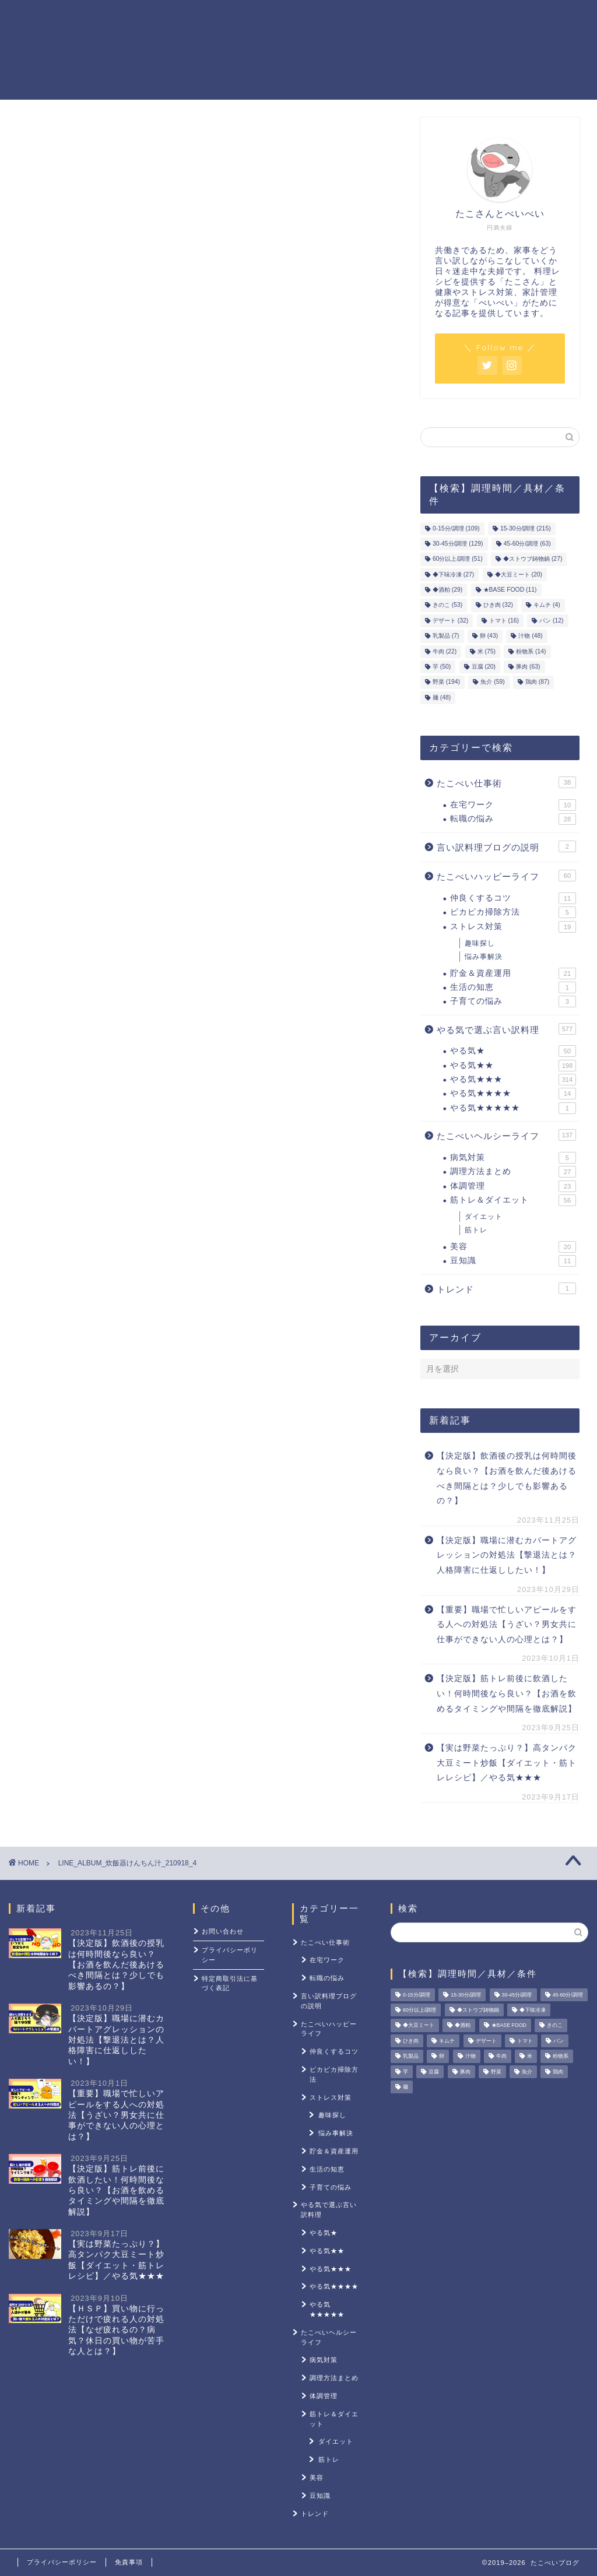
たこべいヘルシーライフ (506, 1135)
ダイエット (484, 1217)
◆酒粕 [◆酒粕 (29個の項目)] (447, 589)
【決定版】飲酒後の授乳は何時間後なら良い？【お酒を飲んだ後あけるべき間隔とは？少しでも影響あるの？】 (507, 1478)
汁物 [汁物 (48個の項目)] (530, 636)
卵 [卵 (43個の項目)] (489, 636)
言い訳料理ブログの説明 (506, 846)
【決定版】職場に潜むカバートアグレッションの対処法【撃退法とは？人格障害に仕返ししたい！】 (507, 1555)
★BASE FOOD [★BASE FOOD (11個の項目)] (510, 589)
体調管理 (513, 1186)
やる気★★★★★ (513, 1108)
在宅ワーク (513, 805)
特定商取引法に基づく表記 (230, 1983)
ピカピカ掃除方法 (513, 912)
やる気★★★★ (513, 1093)
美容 (513, 1247)
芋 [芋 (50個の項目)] (442, 666)
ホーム (156, 18)
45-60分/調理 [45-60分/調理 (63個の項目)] (527, 543)
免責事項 (129, 2562)
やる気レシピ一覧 (225, 18)
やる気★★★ (513, 1079)
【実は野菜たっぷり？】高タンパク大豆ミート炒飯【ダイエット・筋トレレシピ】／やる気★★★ (507, 1763)
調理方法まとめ (513, 1172)
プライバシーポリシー (230, 1954)
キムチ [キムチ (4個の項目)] (546, 605)
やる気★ (513, 1051)
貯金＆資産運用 (312, 18)
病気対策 (513, 1158)
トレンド (506, 1288)
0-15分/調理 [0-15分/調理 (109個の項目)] (456, 528)
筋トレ (476, 1230)
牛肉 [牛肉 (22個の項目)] (444, 651)
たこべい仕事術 (506, 782)
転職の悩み (513, 819)
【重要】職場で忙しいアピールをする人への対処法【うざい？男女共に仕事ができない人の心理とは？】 (507, 1624)
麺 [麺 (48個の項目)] (442, 697)
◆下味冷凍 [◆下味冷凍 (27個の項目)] (453, 574)
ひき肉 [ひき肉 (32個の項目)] (498, 605)
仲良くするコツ (513, 898)
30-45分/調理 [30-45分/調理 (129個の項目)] (458, 543)
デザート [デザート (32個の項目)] (450, 620)
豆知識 (513, 1261)
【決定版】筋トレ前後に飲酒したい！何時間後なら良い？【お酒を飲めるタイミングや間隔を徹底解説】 (507, 1693)
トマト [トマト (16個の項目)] (504, 620)
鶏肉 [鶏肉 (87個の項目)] (537, 682)
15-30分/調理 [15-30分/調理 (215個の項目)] (525, 528)
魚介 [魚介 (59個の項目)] (492, 682)
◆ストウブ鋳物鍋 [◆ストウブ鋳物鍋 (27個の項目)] (532, 559)
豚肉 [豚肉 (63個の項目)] (528, 666)
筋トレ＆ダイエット (405, 18)
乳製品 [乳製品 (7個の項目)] (446, 636)
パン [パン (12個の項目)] (551, 620)
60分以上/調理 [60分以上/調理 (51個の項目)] (458, 559)
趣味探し (480, 943)
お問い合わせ (223, 1931)
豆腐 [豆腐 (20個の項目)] (484, 666)
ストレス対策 (492, 18)
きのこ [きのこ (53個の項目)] (447, 605)
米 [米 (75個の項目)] (486, 651)
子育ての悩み (513, 1001)
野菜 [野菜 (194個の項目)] (446, 682)
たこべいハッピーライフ (506, 875)
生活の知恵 (513, 987)
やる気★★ (513, 1065)
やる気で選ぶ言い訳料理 (506, 1029)
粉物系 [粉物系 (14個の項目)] (531, 651)
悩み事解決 (484, 957)
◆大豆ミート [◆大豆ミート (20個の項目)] (518, 574)
